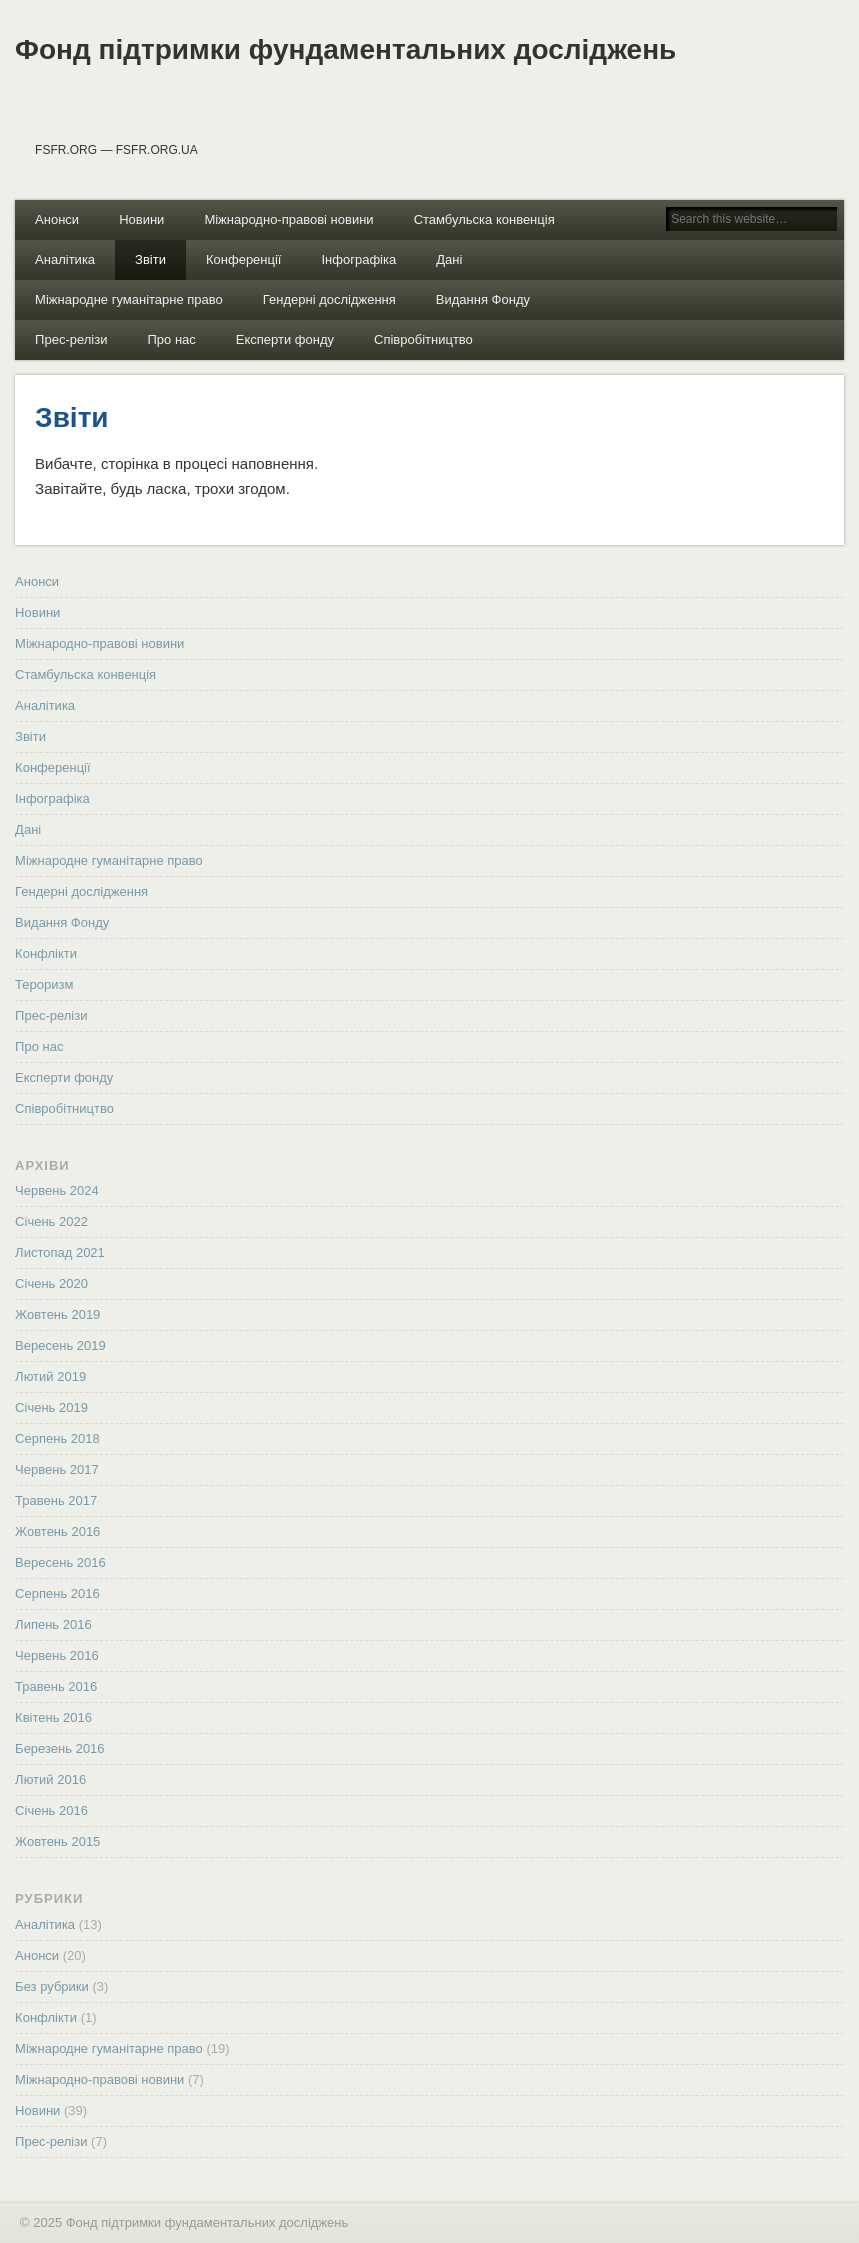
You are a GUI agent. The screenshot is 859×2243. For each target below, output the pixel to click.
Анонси (57, 219)
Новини (141, 219)
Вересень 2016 (60, 1562)
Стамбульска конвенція (484, 219)
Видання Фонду (483, 299)
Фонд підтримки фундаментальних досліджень (345, 49)
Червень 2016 (57, 1655)
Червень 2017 (57, 1469)
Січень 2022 (51, 1221)
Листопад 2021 (60, 1252)
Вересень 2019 (60, 1345)
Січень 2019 (51, 1407)
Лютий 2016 (50, 1779)
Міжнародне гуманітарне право (129, 299)
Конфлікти (46, 953)
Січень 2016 (51, 1810)
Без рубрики (52, 1986)
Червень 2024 (57, 1190)
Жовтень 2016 (57, 1531)
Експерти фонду (285, 339)
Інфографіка (358, 259)
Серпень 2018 (57, 1438)
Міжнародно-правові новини (288, 219)
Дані (449, 259)
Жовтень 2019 (57, 1314)
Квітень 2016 (53, 1717)
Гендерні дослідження (329, 299)
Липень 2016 (53, 1624)
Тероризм (44, 984)
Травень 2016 (56, 1686)
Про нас (171, 339)
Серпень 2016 (57, 1593)
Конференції (244, 259)
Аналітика (65, 259)
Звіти (150, 259)
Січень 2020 (51, 1283)
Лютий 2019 (50, 1376)
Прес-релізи (71, 339)
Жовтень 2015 (57, 1841)
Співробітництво (423, 339)
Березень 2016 (59, 1748)
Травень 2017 (56, 1500)
